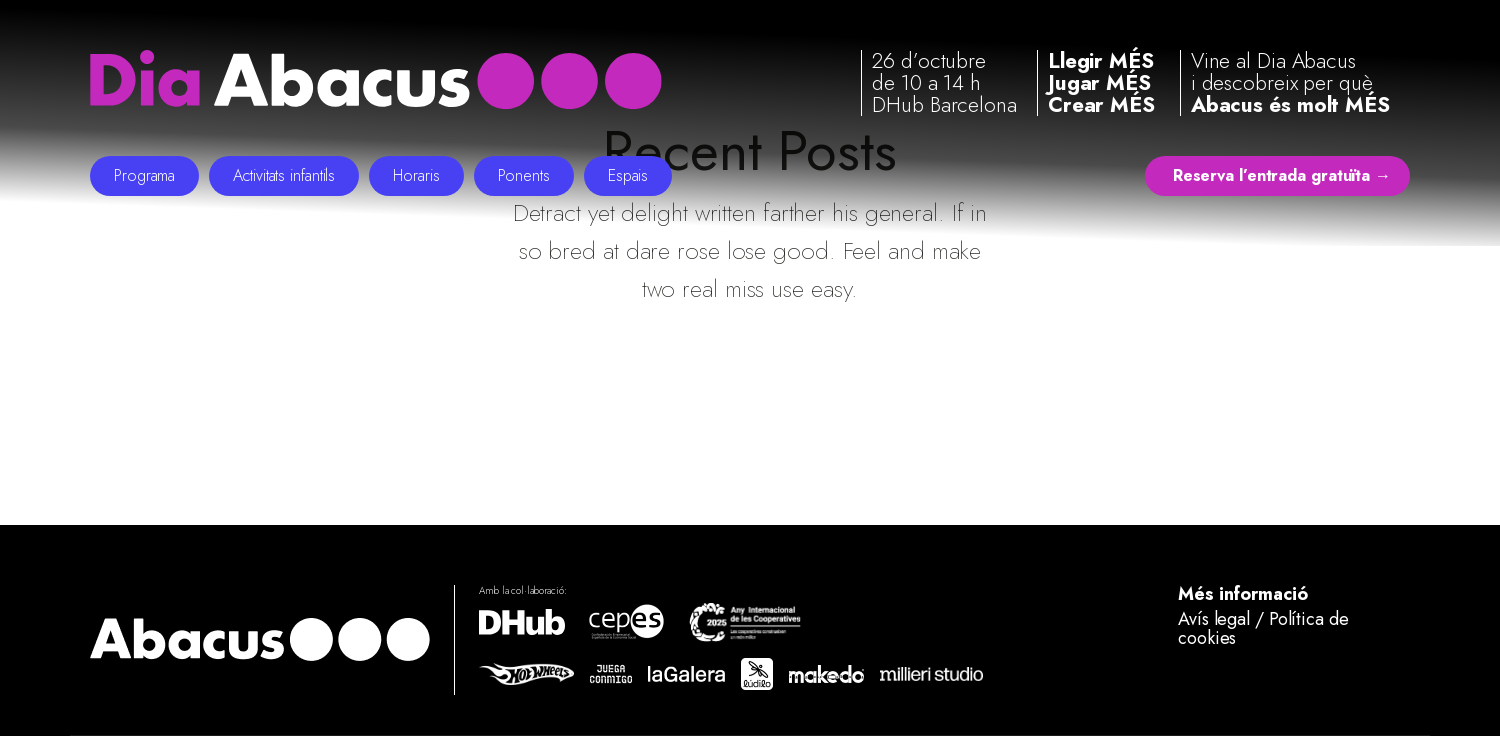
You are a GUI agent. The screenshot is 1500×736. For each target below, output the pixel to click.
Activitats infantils (284, 175)
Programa (144, 175)
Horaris (416, 175)
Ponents (524, 175)
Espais (628, 175)
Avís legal (1214, 619)
